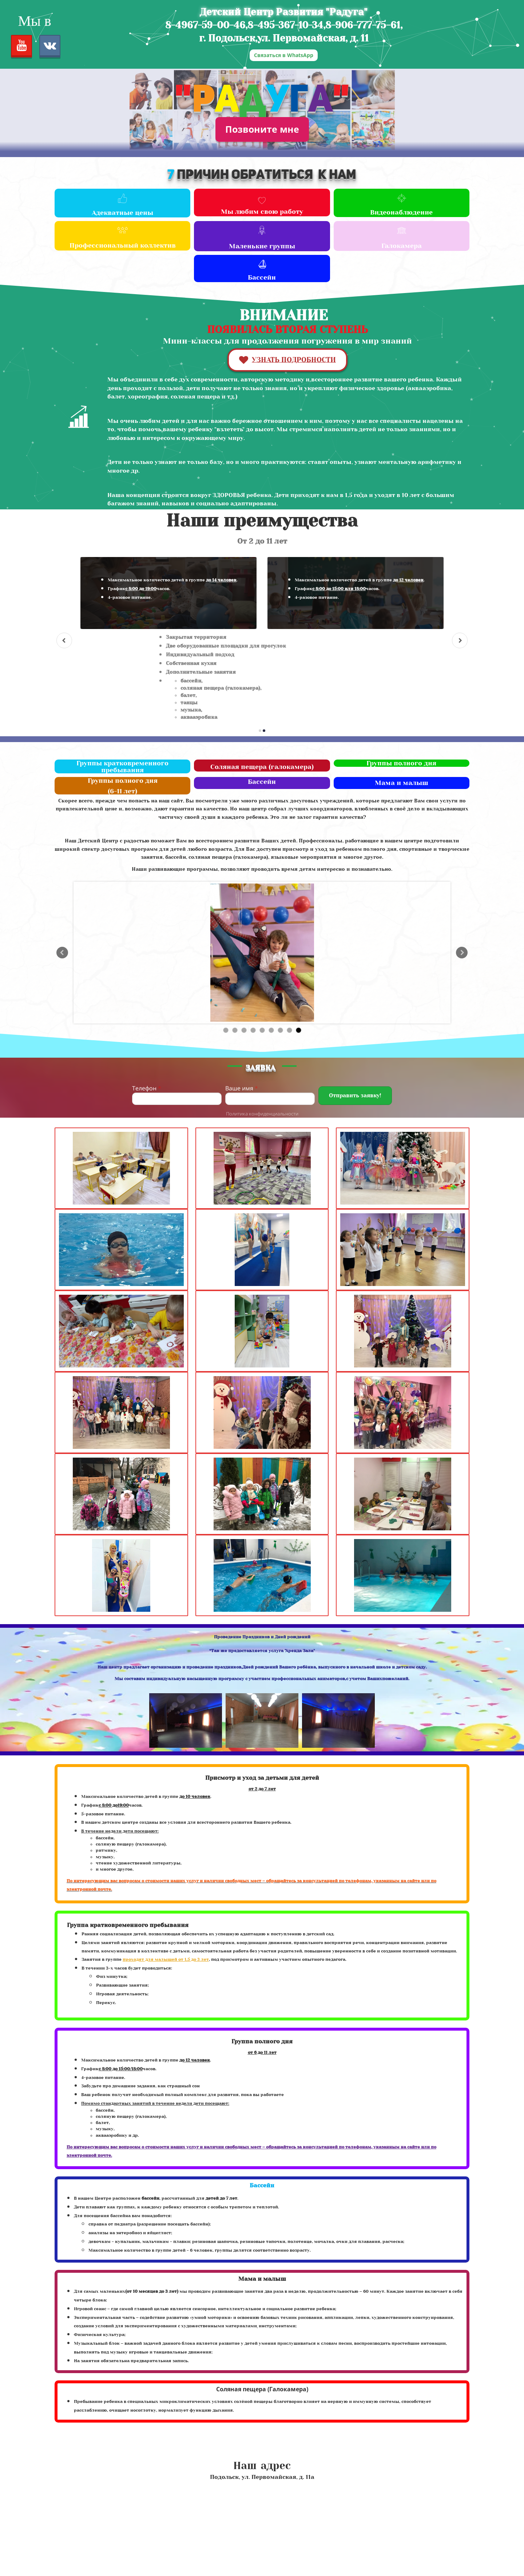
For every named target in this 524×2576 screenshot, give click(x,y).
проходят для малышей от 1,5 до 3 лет (166, 1959)
